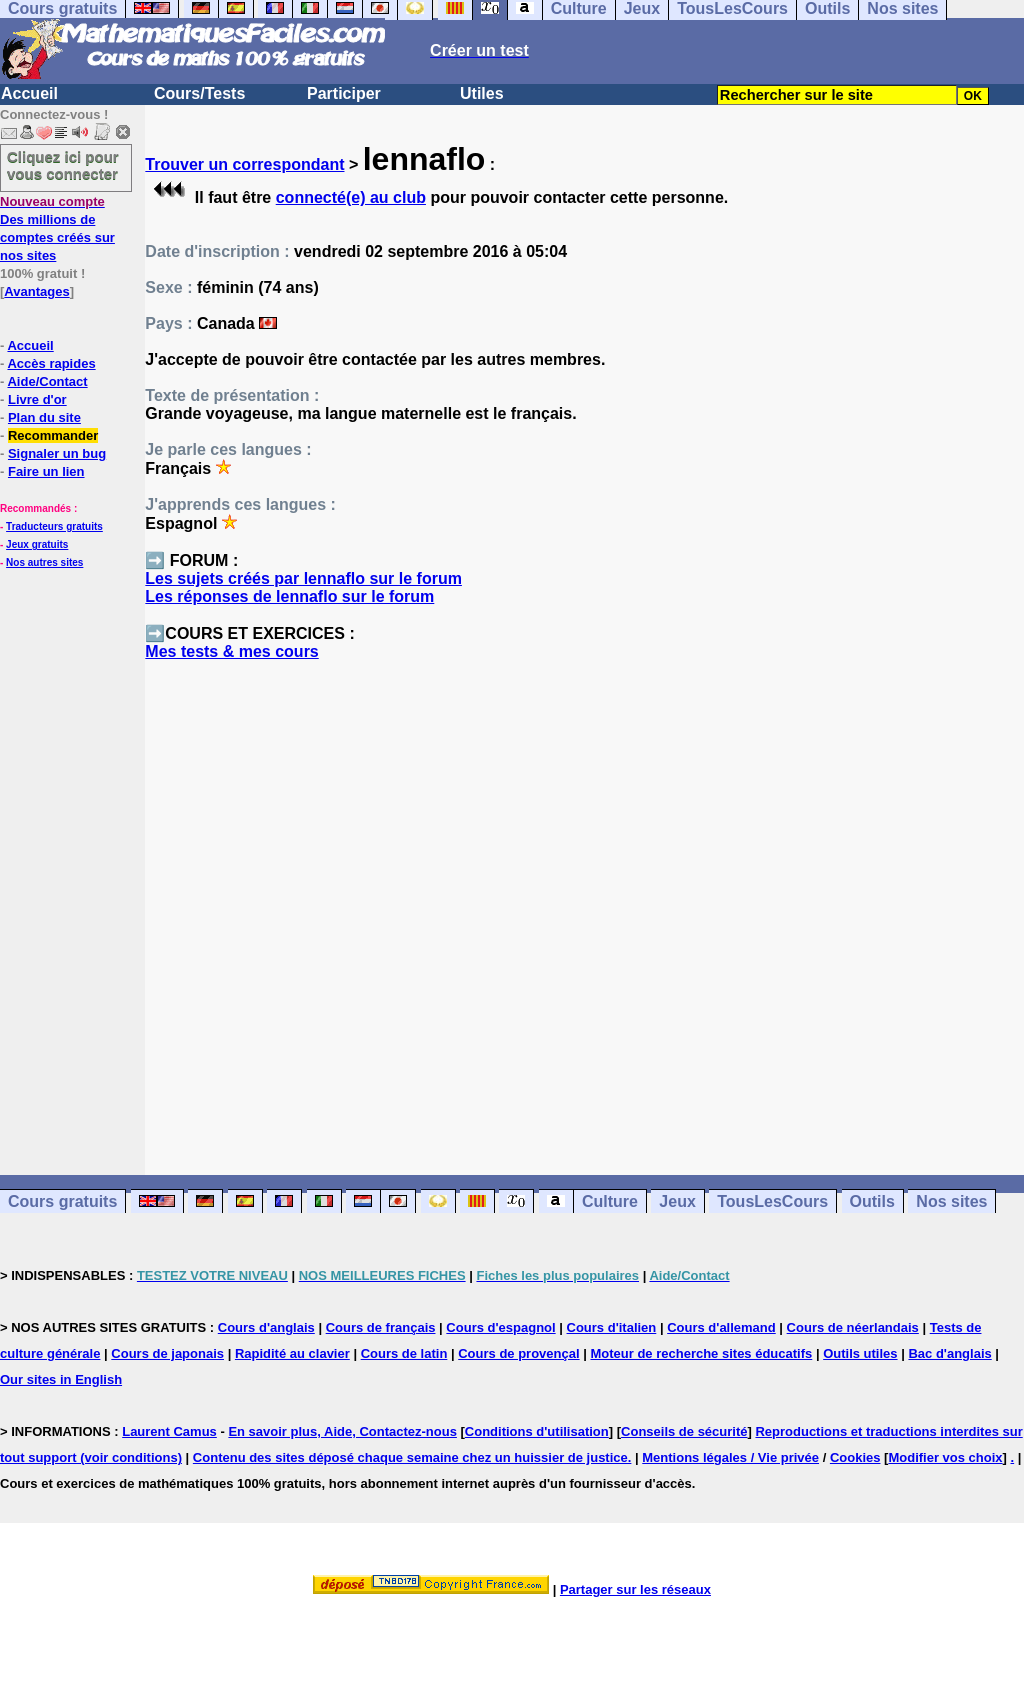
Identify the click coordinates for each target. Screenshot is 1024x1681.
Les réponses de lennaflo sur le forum (289, 596)
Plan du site (44, 417)
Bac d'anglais (949, 1353)
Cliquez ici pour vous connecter (63, 165)
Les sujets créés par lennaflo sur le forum (303, 578)
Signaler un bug (57, 453)
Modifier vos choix (945, 1457)
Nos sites (951, 1201)
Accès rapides (51, 363)
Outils (872, 1201)
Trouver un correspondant (244, 164)
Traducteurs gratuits (54, 526)
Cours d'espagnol (500, 1327)
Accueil (29, 93)
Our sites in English (61, 1379)
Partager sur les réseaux (635, 1589)
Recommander (53, 435)
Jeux (677, 1201)
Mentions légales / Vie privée (730, 1457)
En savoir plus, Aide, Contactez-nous (342, 1431)
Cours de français (381, 1327)
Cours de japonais (167, 1353)
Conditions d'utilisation (537, 1431)
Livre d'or (37, 399)
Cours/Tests (199, 93)
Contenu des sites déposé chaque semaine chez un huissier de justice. (412, 1457)
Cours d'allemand (721, 1327)
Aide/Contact (47, 381)
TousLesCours (772, 1201)
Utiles (482, 93)
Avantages (36, 291)
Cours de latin (404, 1353)
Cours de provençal (518, 1353)
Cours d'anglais (266, 1327)
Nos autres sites (44, 562)
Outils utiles (860, 1353)
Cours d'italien (612, 1327)
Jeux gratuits (37, 544)
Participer (344, 93)
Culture (610, 1201)
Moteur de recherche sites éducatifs (701, 1353)
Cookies (855, 1457)
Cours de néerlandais (853, 1327)
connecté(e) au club (351, 197)
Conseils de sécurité (684, 1431)
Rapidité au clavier (292, 1353)
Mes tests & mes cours (231, 651)
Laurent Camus (169, 1431)
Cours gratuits (62, 1201)
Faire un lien (46, 471)
